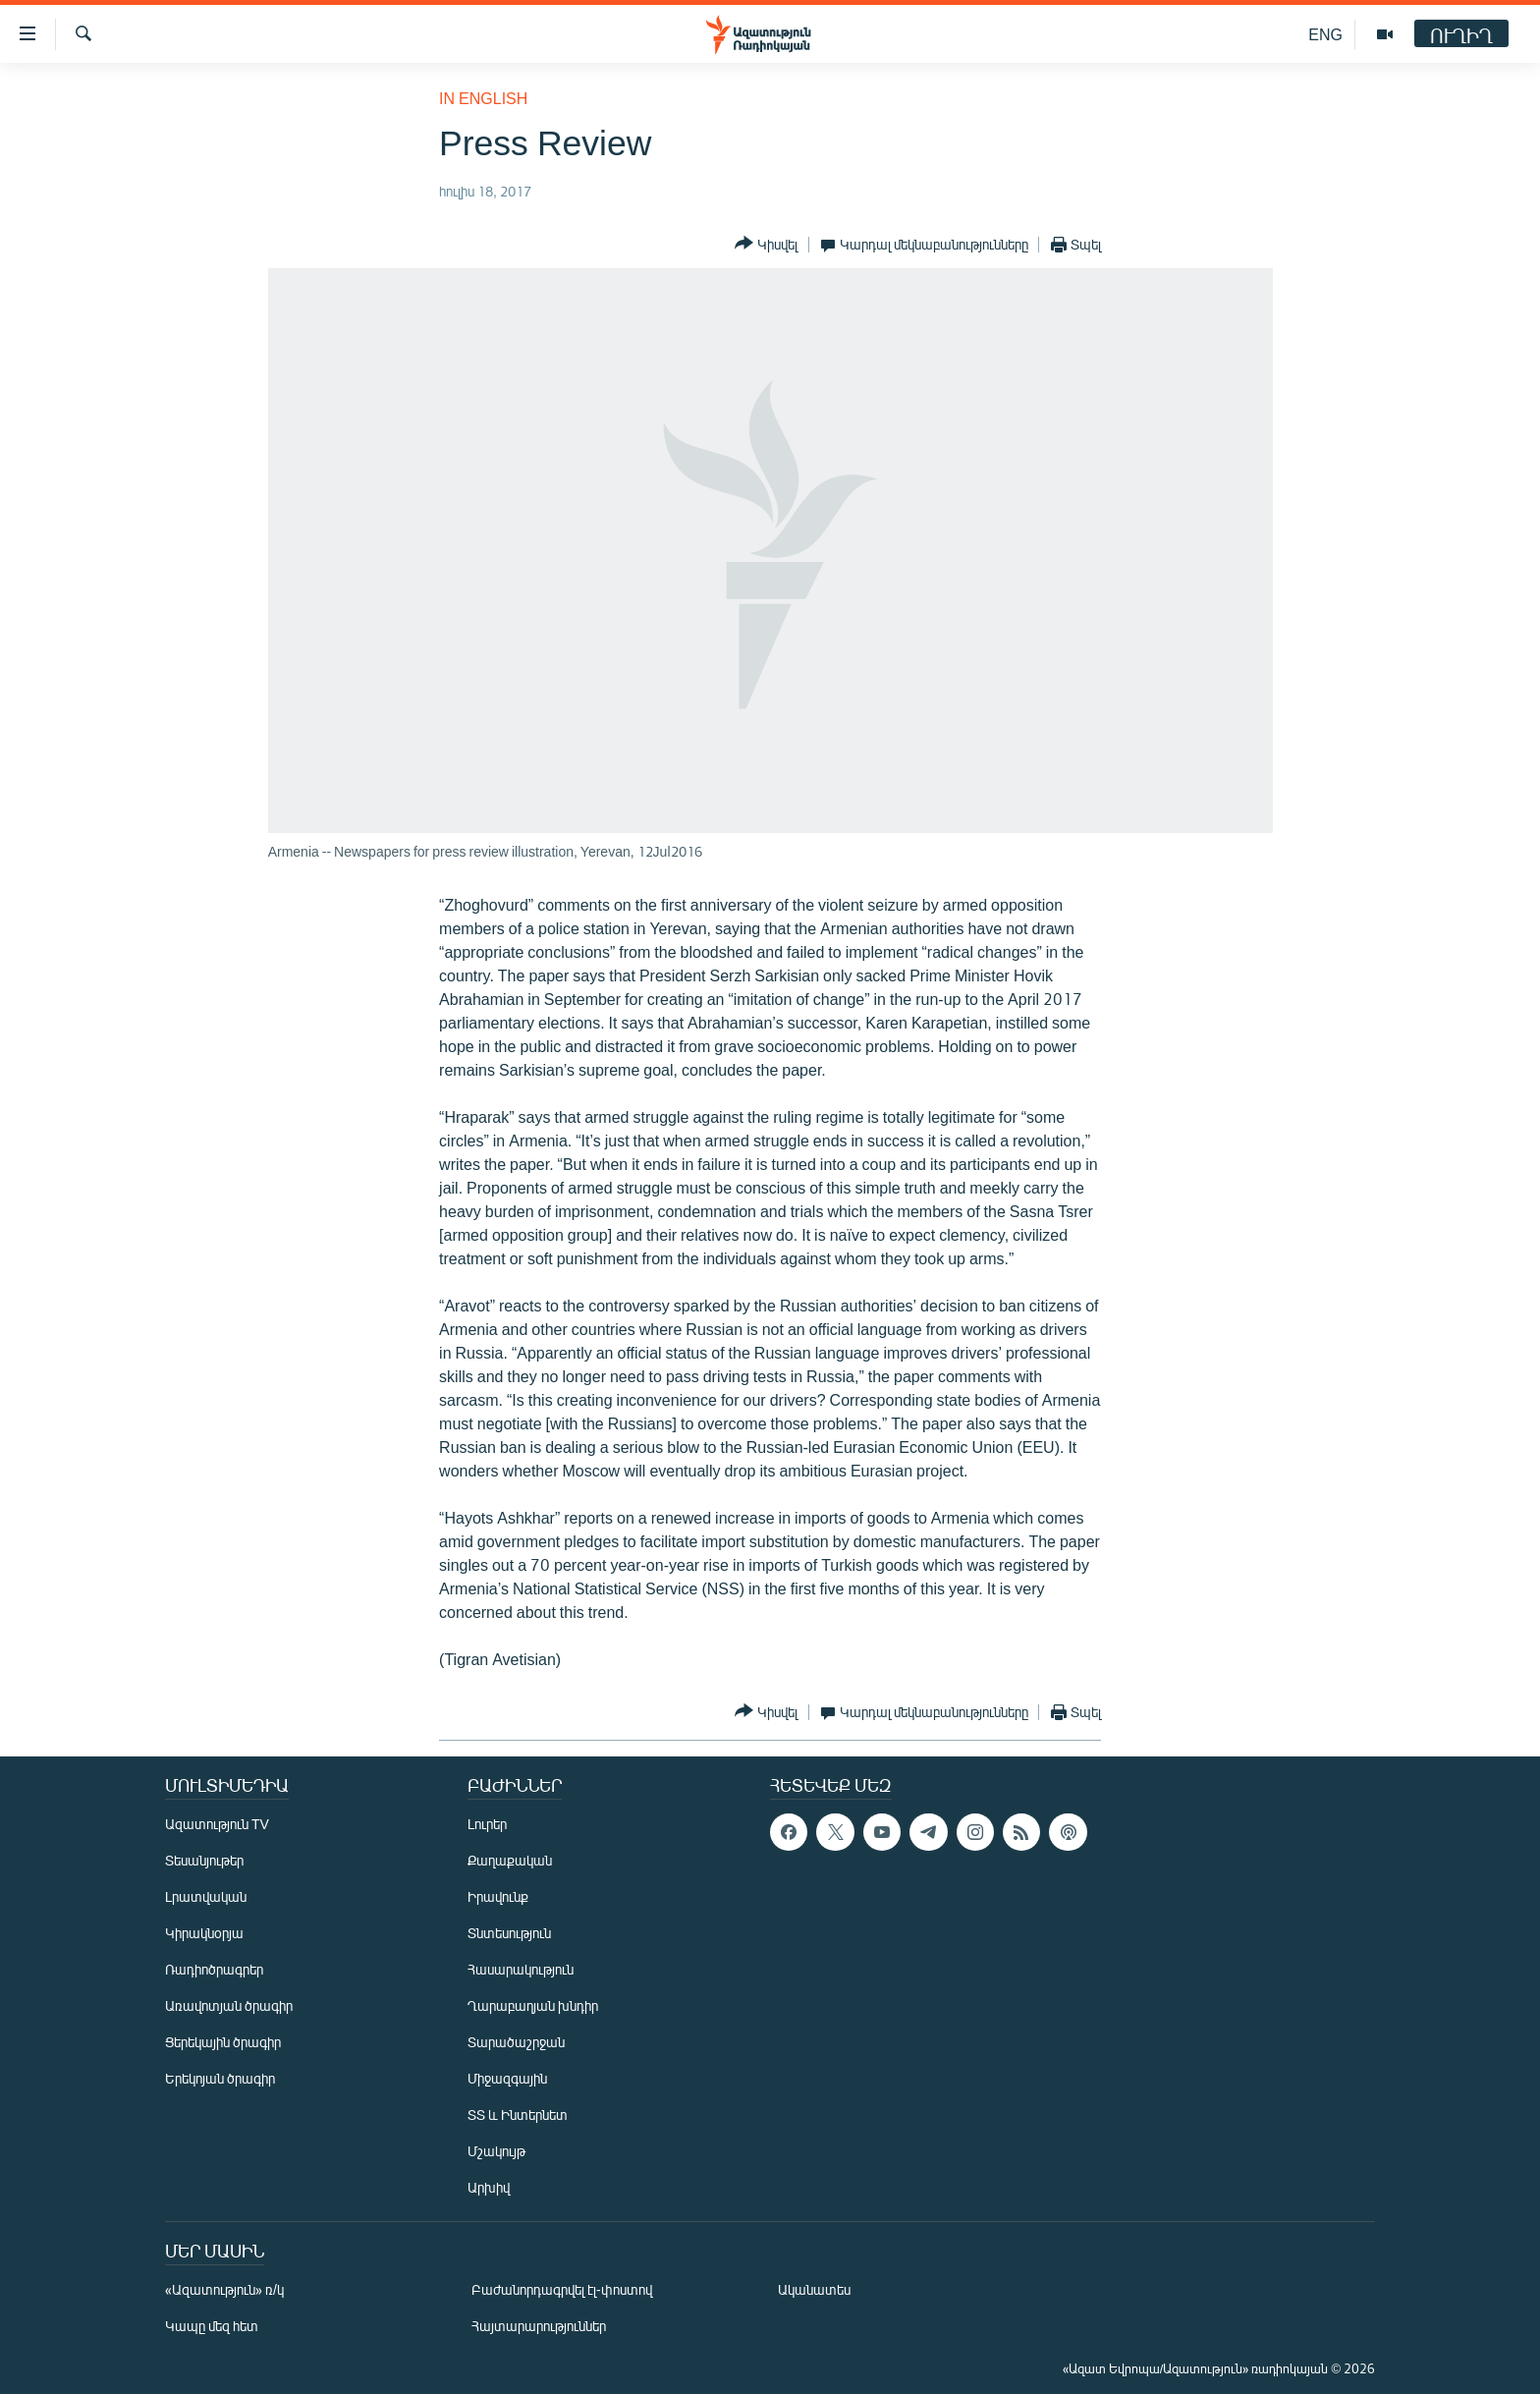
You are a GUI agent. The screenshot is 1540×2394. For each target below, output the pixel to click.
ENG (1325, 34)
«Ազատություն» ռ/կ (224, 2289)
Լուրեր (487, 1823)
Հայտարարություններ (538, 2325)
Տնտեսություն (509, 1932)
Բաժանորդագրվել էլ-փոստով (561, 2289)
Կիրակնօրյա (204, 1932)
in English (483, 97)
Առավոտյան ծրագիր (229, 2005)
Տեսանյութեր (204, 1860)
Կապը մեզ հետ (211, 2325)
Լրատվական (206, 1896)
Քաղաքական (510, 1860)
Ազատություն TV (217, 1823)
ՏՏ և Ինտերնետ (518, 2114)
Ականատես (814, 2289)
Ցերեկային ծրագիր (223, 2041)
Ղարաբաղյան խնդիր (533, 2005)
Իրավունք (498, 1896)
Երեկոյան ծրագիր (220, 2078)
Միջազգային (507, 2078)
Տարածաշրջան (516, 2041)
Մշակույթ (496, 2151)
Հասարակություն (521, 1969)
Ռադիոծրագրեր (214, 1969)
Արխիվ (489, 2187)
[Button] (766, 244)
